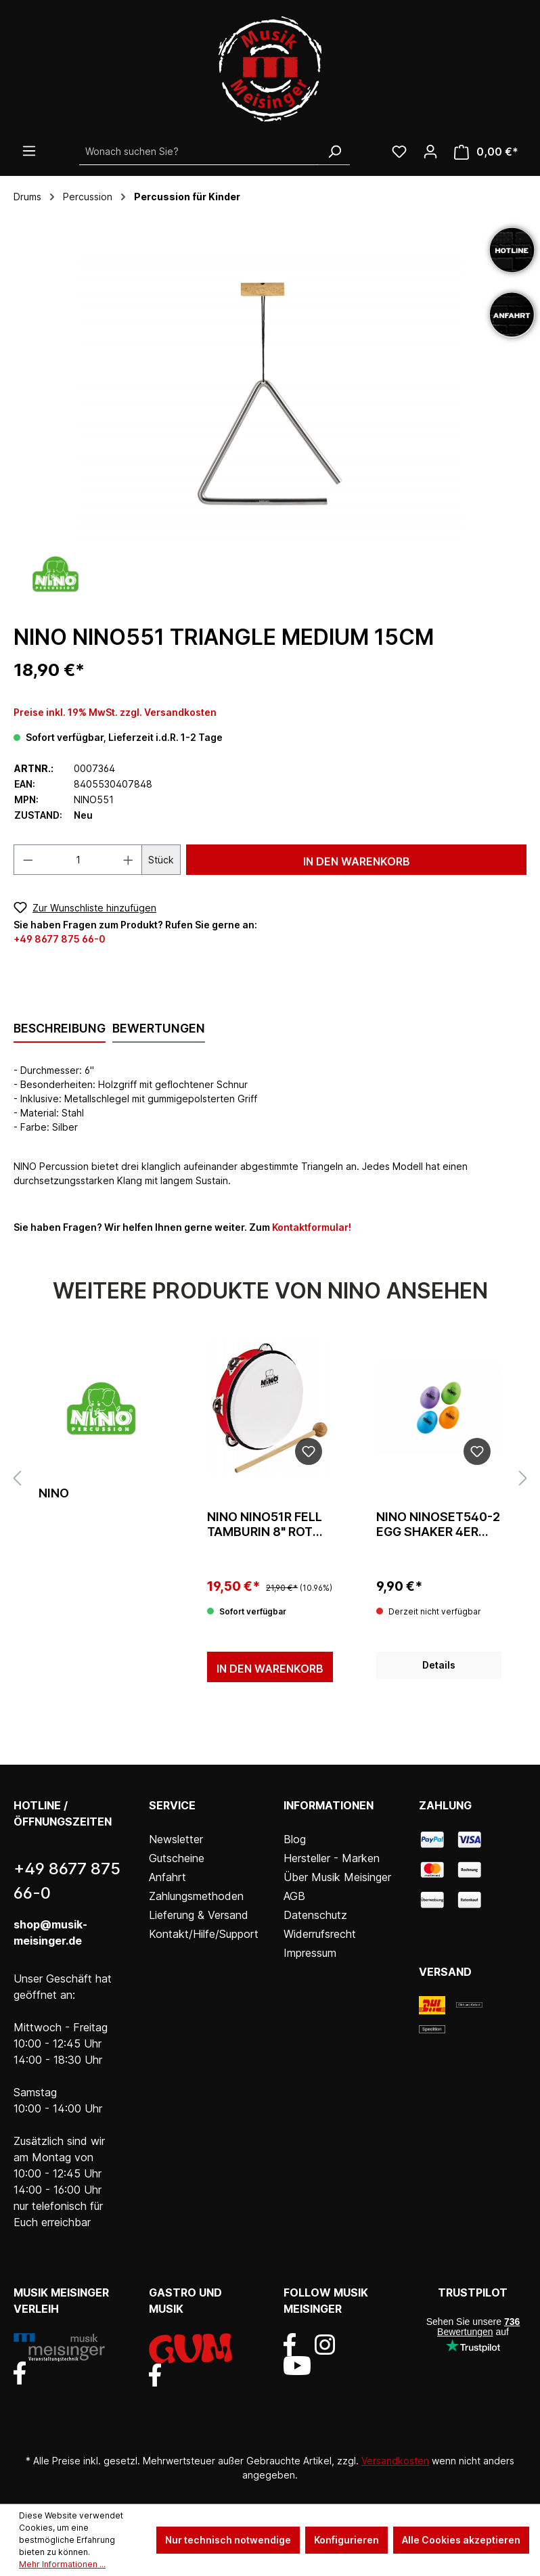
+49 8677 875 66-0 (60, 939)
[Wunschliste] (399, 151)
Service (172, 1805)
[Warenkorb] (486, 152)
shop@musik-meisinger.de (50, 1932)
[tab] (60, 1029)
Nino (54, 1493)
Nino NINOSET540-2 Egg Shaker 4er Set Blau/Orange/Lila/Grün (438, 1524)
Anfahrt (167, 1877)
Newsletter (176, 1839)
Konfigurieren (346, 2540)
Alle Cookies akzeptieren (461, 2540)
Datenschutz (315, 1915)
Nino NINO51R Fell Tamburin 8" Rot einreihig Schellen (269, 1524)
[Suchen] (334, 151)
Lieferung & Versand (198, 1915)
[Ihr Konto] (430, 151)
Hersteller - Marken (332, 1858)
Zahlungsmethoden (196, 1896)
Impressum (310, 1953)
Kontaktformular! (311, 1227)
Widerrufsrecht (320, 1934)
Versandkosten (395, 2460)
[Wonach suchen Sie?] (199, 151)
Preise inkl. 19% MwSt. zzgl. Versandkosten (115, 712)
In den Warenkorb (356, 861)
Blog (295, 1839)
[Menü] (29, 151)
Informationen (329, 1805)
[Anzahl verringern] (28, 859)
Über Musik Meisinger (337, 1877)
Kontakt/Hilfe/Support (203, 1934)
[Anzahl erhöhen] (128, 859)
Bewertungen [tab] (158, 1028)
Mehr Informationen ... (62, 2564)
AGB (294, 1896)
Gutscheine (176, 1858)
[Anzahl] (78, 859)
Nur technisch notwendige (228, 2540)
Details (438, 1665)
